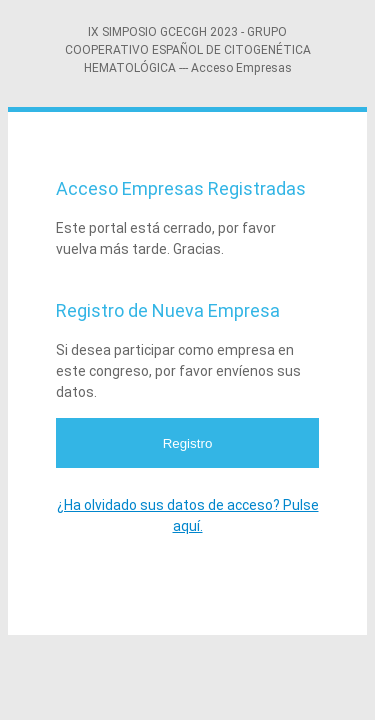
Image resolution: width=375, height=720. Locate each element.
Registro (188, 443)
